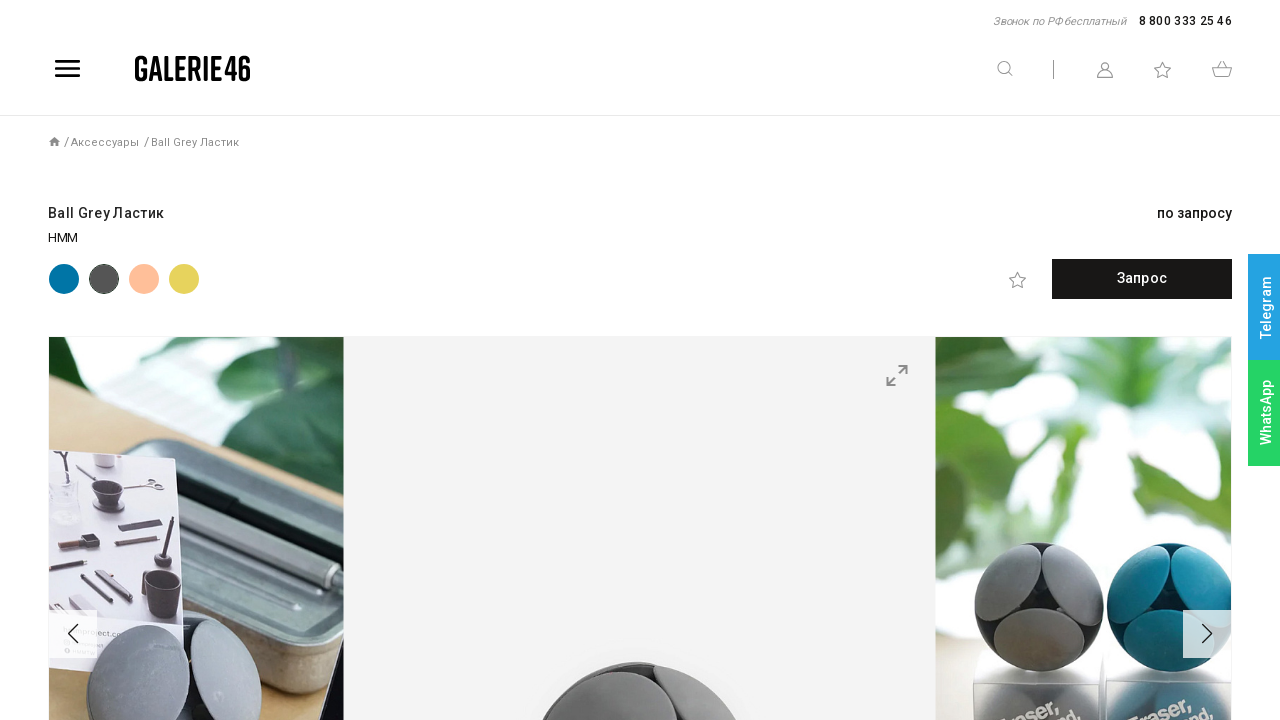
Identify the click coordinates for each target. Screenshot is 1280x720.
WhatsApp (1266, 412)
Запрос (1142, 278)
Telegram (1266, 307)
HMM (63, 237)
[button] (73, 634)
